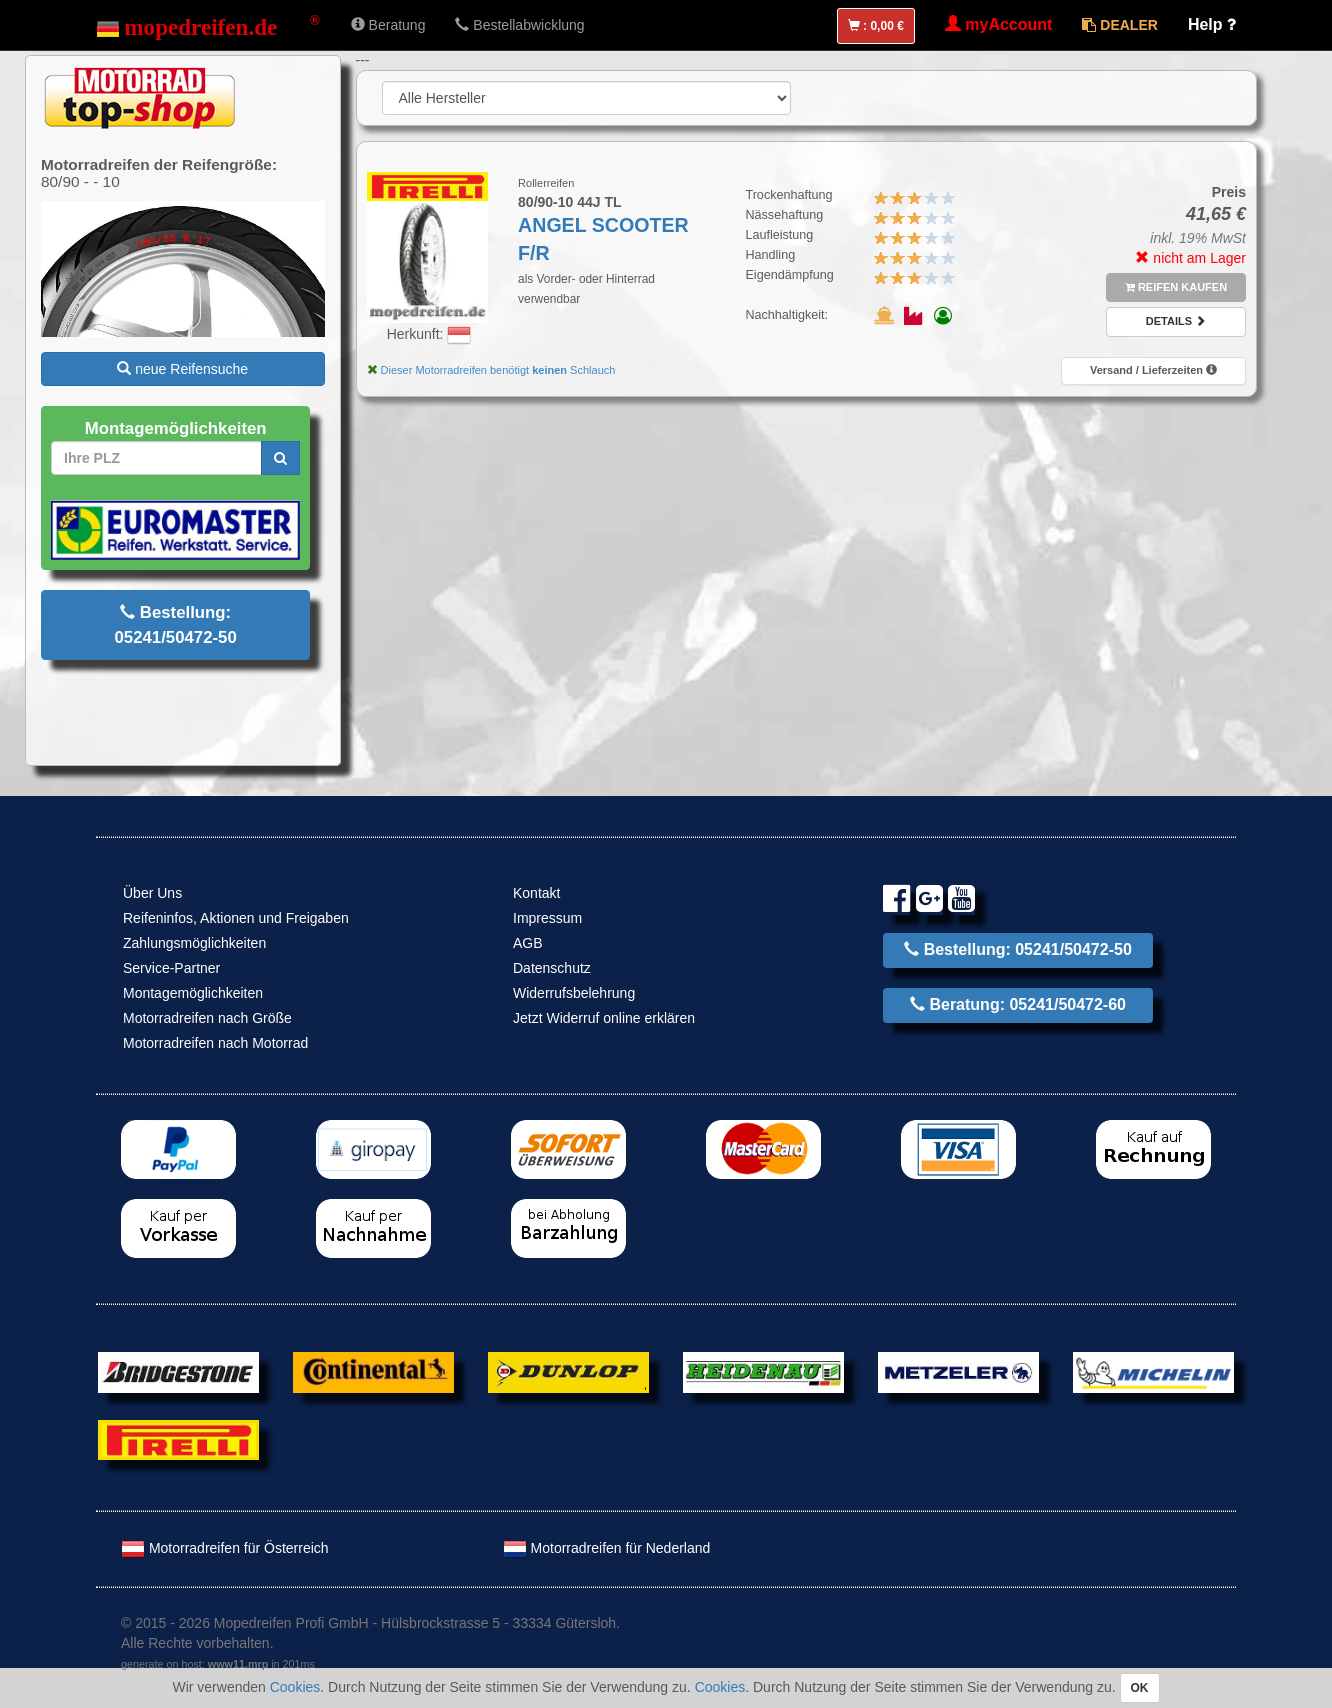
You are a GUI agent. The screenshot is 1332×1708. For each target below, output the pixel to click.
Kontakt (536, 893)
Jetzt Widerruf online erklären (604, 1018)
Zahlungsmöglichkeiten (194, 943)
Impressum (547, 918)
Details (1176, 321)
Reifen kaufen (1176, 287)
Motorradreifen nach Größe (207, 1018)
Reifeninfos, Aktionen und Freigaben (236, 918)
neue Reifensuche (182, 369)
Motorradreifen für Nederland (607, 1548)
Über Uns (152, 893)
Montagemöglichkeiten (193, 993)
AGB (528, 943)
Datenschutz (552, 968)
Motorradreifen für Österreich (225, 1548)
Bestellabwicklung (519, 25)
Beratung (388, 25)
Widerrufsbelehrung (574, 993)
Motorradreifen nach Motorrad (215, 1043)
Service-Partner (171, 968)
